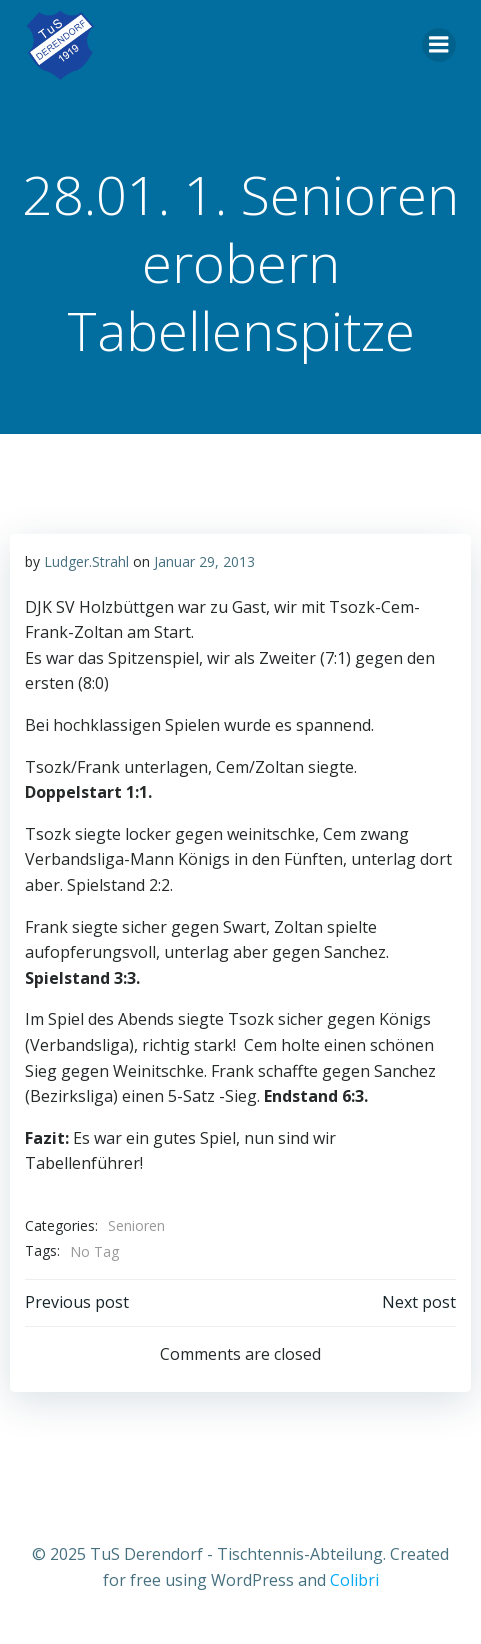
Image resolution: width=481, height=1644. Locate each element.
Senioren (136, 1225)
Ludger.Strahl (86, 561)
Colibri (354, 1580)
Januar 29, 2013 (204, 561)
